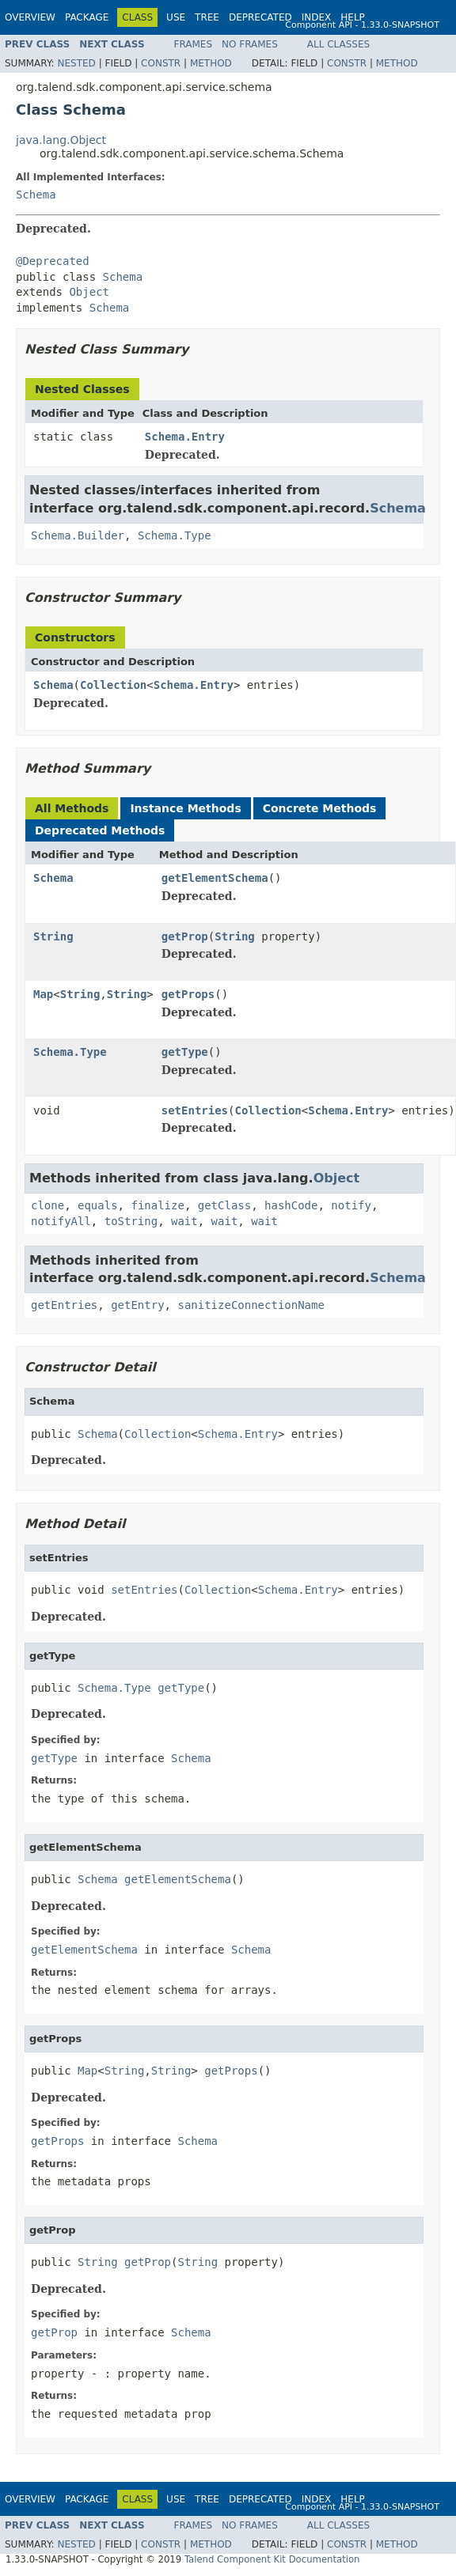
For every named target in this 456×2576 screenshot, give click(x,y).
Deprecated (260, 17)
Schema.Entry (185, 436)
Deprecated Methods (100, 830)
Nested (76, 63)
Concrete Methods (320, 808)
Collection (113, 685)
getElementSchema (215, 878)
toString (131, 1221)
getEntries (64, 1305)
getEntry (137, 1305)
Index (317, 17)
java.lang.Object (61, 140)
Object (89, 292)
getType (185, 1052)
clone (47, 1205)
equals (98, 1205)
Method (211, 63)
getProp (185, 936)
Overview (30, 17)
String (53, 936)
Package (86, 17)
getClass (224, 1205)
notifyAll (61, 1221)
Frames (193, 44)
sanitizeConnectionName (250, 1305)
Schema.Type (174, 535)
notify (351, 1205)
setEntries (195, 1110)
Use (175, 17)
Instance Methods (185, 808)
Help (352, 17)
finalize (157, 1205)
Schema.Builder (77, 535)
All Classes (338, 44)
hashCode (290, 1205)
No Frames (250, 44)
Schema (36, 194)
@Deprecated (52, 261)
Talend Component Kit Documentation (272, 2559)
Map (43, 994)
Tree (207, 17)
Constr (160, 63)
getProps (188, 994)
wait (184, 1221)
